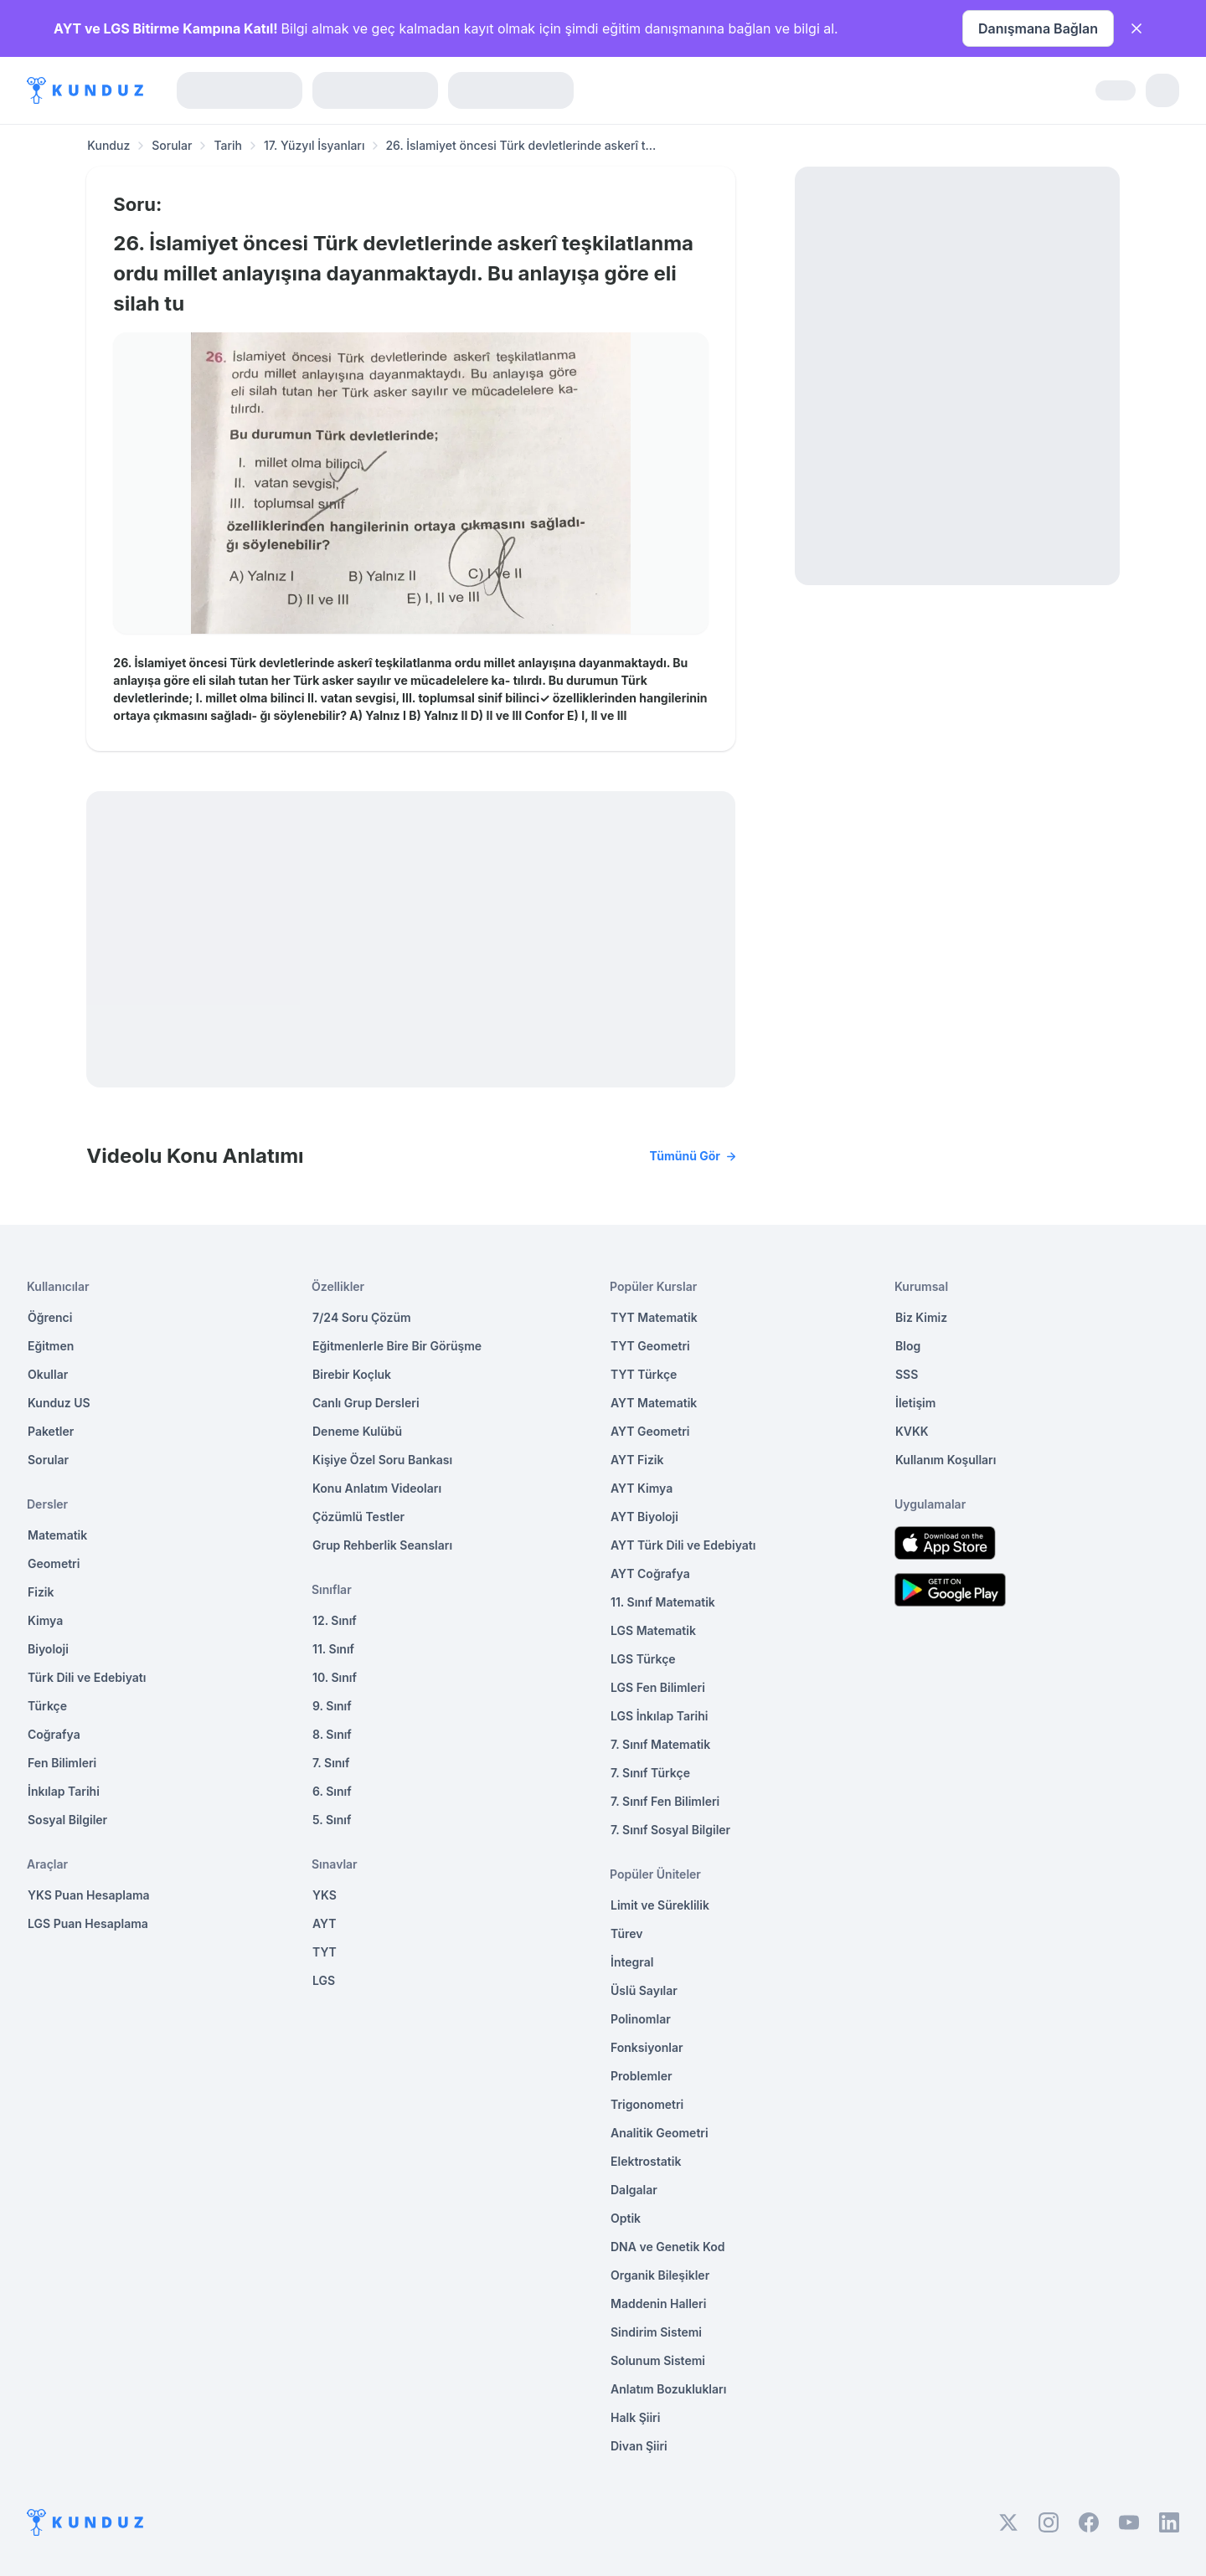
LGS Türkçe (643, 1659)
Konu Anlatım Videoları (376, 1488)
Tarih (228, 145)
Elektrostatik (646, 2161)
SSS (906, 1374)
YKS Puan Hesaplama (89, 1895)
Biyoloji (48, 1649)
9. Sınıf (332, 1706)
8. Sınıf (332, 1734)
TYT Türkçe (644, 1374)
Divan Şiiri (639, 2446)
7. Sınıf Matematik (660, 1744)
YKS (324, 1895)
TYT (324, 1952)
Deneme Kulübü (357, 1431)
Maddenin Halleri (658, 2303)
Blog (907, 1346)
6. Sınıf (332, 1791)
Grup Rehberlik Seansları (382, 1545)
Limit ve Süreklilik (660, 1905)
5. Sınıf (331, 1819)
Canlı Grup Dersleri (366, 1403)
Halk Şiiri (635, 2417)
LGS (323, 1980)
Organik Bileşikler (660, 2275)
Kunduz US (59, 1403)
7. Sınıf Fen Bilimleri (665, 1801)
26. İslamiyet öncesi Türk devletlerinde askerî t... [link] (520, 145)
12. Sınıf (334, 1620)
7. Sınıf (330, 1763)
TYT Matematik (654, 1317)
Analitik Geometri (660, 2133)
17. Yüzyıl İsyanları (314, 145)
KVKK (912, 1431)
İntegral (632, 1962)
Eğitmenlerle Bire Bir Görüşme (397, 1346)
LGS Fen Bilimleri (658, 1687)
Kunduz (108, 145)
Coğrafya (54, 1734)
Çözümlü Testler (358, 1516)
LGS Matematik (653, 1630)
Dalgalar (634, 2190)
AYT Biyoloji (644, 1516)
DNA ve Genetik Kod (667, 2246)
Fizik (41, 1592)
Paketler (51, 1431)
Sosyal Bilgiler (67, 1819)
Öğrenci (50, 1317)
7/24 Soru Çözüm (361, 1317)
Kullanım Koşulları (945, 1460)
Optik (626, 2218)
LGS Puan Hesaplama (88, 1923)
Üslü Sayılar (644, 1990)
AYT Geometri (650, 1431)
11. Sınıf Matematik (663, 1602)
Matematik (57, 1535)
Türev (627, 1933)
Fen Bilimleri (62, 1763)
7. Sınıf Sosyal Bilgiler (670, 1830)
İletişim (915, 1403)
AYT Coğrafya (650, 1573)
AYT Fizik (637, 1460)
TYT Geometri (650, 1346)
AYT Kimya (642, 1488)
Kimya (45, 1620)
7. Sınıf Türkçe (650, 1773)
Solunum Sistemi (658, 2360)
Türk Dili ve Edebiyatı (87, 1677)
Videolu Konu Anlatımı (410, 1156)
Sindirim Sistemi (656, 2332)
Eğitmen (51, 1346)
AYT (324, 1923)
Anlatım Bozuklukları (668, 2389)
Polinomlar (641, 2019)
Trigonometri (647, 2104)
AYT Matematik (654, 1403)
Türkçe (47, 1706)
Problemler (642, 2076)
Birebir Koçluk (351, 1374)
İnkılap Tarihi (64, 1791)
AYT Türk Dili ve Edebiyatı (683, 1545)
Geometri (54, 1563)
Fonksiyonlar (647, 2047)
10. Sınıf (334, 1677)
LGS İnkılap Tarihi (659, 1716)
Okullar (48, 1374)
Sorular (172, 145)
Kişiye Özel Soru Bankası (382, 1460)
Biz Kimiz (921, 1317)
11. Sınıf (333, 1649)
